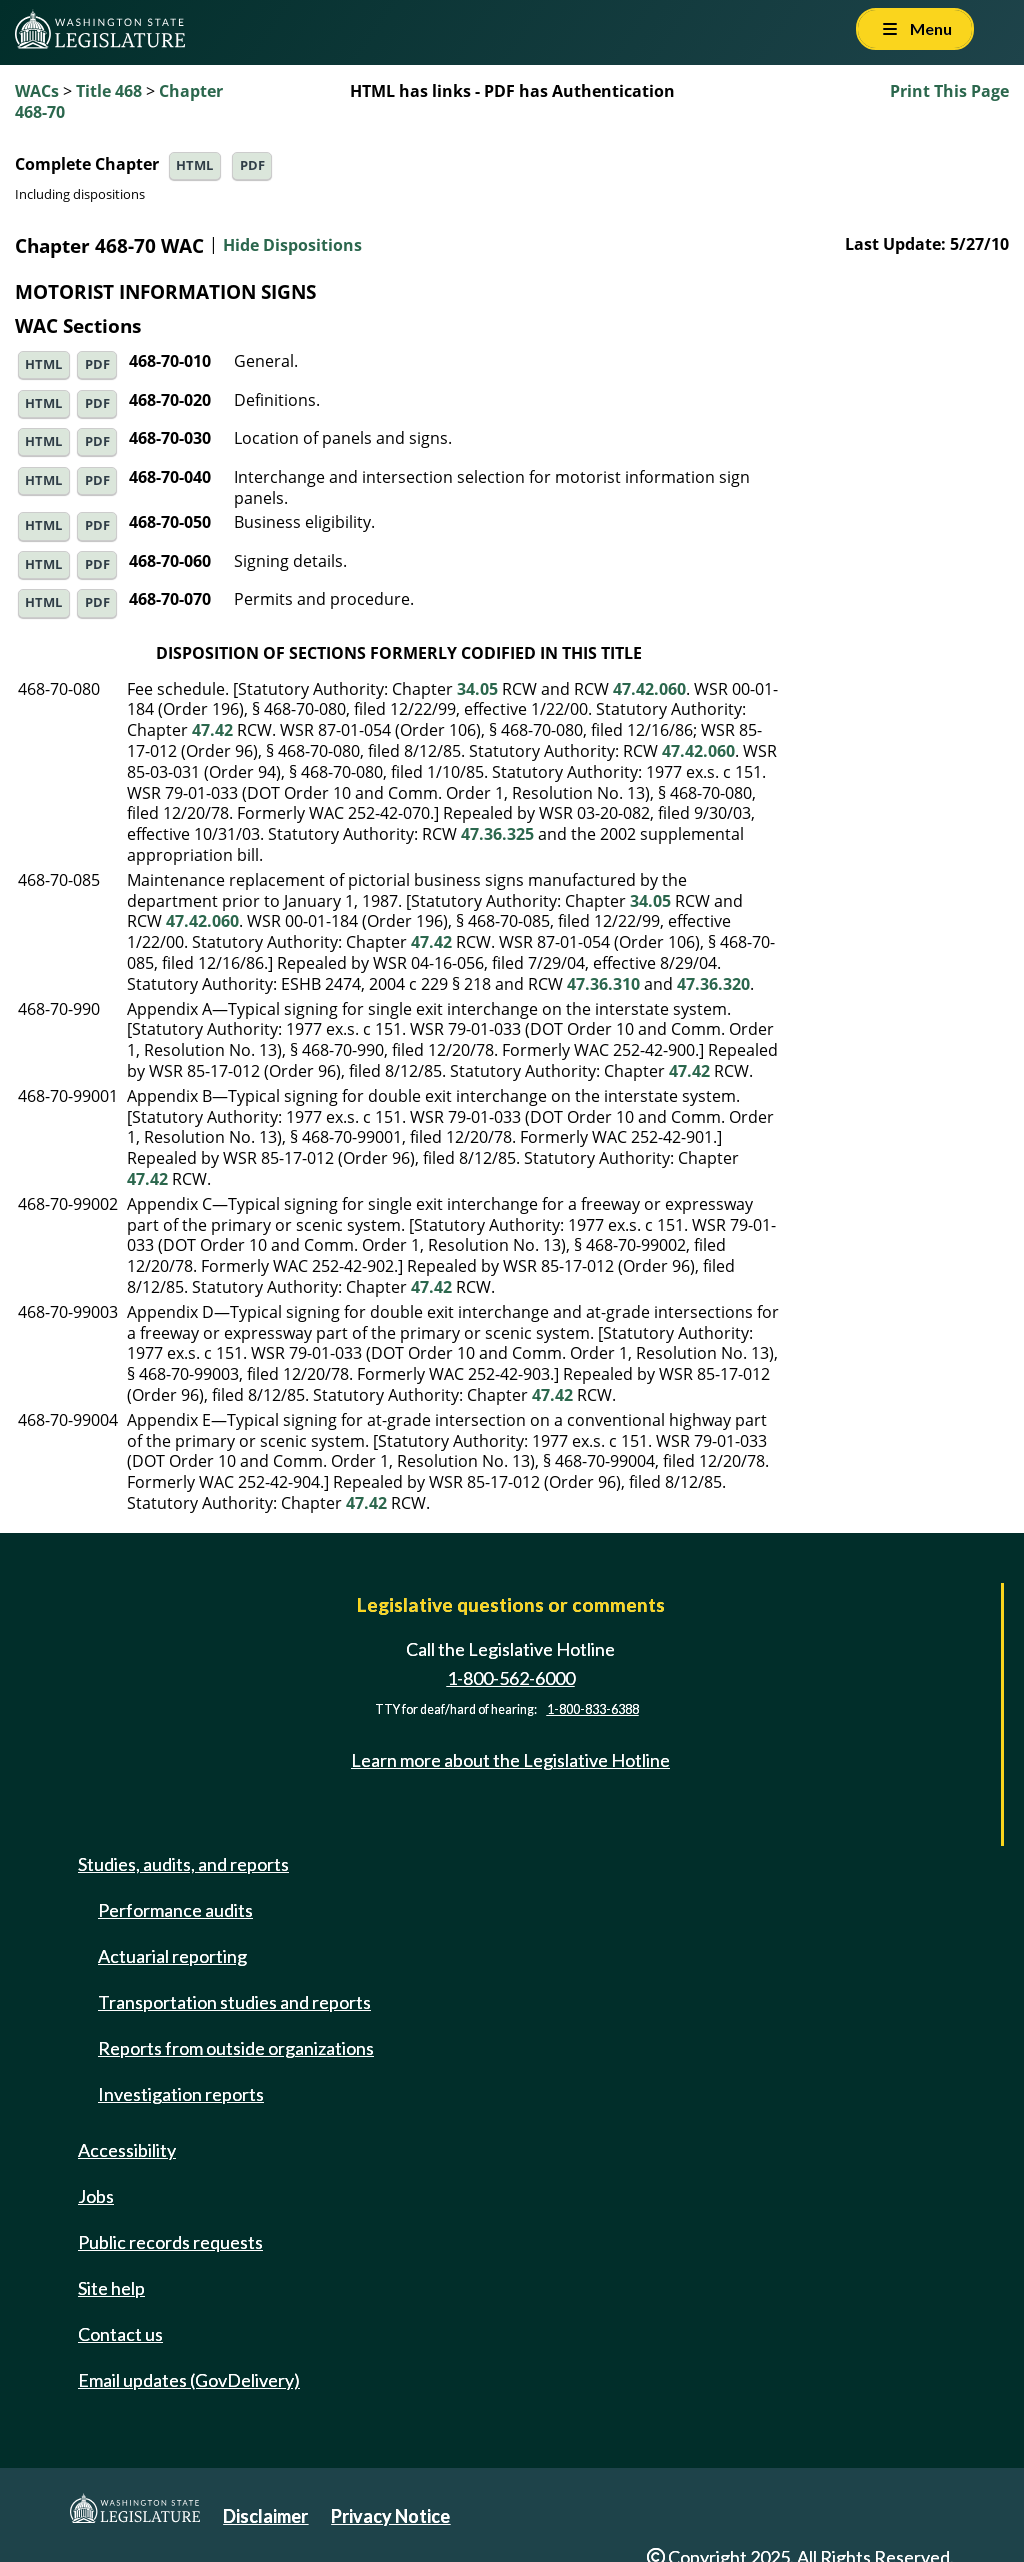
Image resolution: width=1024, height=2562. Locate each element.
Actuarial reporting (172, 1956)
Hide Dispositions (292, 246)
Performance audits (175, 1910)
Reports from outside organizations (236, 2048)
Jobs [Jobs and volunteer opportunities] (96, 2196)
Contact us (120, 2334)
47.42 (212, 730)
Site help (111, 2288)
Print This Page (949, 91)
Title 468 (109, 91)
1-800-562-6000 (511, 1678)
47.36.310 (603, 984)
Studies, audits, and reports (183, 1864)
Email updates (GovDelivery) (189, 2380)
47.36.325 (497, 834)
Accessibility (127, 2150)
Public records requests (170, 2242)
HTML (194, 165)
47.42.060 (649, 689)
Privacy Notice (390, 2516)
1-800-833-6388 (593, 1709)
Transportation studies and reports (234, 2002)
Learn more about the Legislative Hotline (510, 1760)
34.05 (477, 689)
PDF (252, 165)
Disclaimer (265, 2516)
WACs (37, 91)
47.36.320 (713, 984)
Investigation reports (181, 2094)
